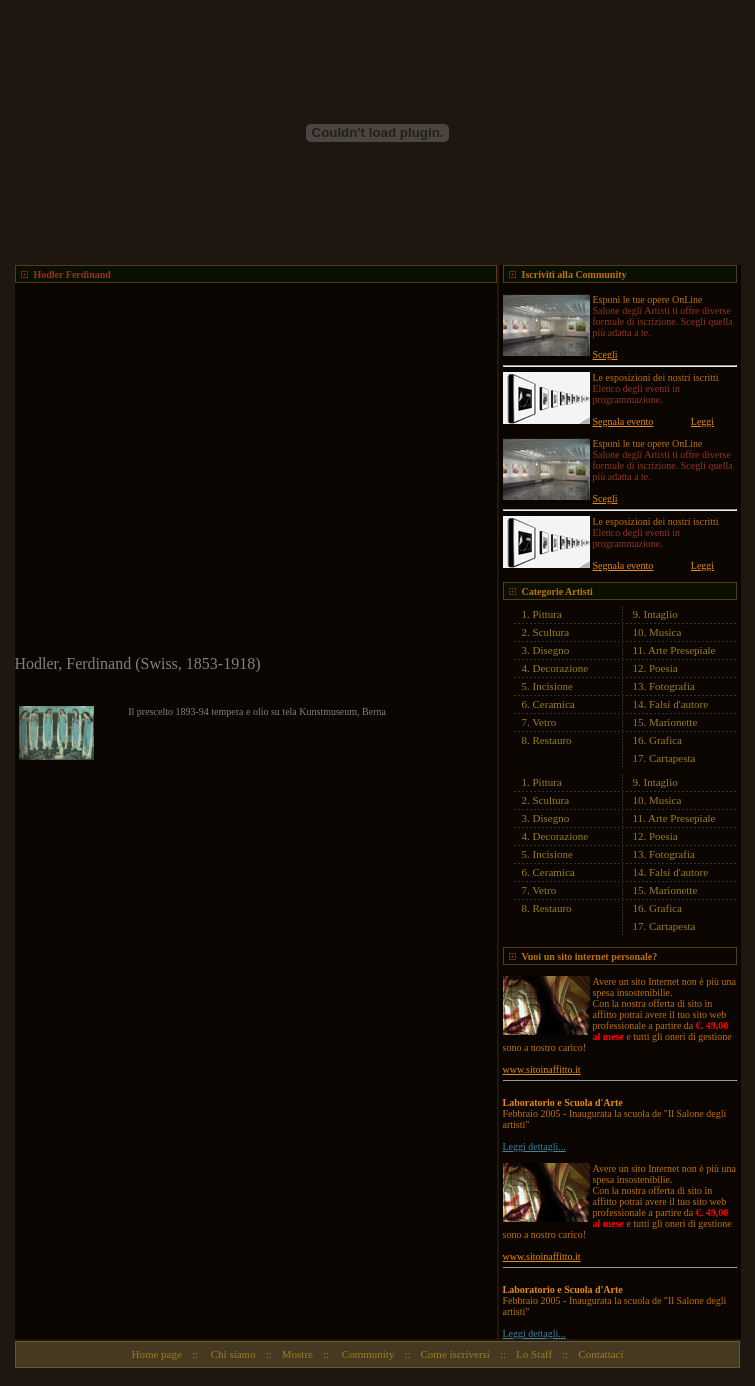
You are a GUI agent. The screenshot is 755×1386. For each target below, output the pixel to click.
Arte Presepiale (682, 650)
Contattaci (600, 1354)
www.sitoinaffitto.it (542, 1069)
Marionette (673, 722)
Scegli (605, 354)
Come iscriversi (455, 1354)
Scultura (551, 632)
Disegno (551, 650)
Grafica (665, 740)
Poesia (663, 668)
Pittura (547, 614)
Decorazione (561, 668)
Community (366, 1354)
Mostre (297, 1354)
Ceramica (554, 704)
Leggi (702, 421)
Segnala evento (623, 421)
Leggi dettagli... (534, 1146)
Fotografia (672, 686)
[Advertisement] (187, 470)
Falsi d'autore (678, 704)
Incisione (553, 686)
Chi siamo (232, 1354)
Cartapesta (672, 758)
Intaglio (661, 614)
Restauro (552, 740)
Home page (156, 1354)
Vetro (544, 722)
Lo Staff (534, 1354)
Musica (665, 632)
